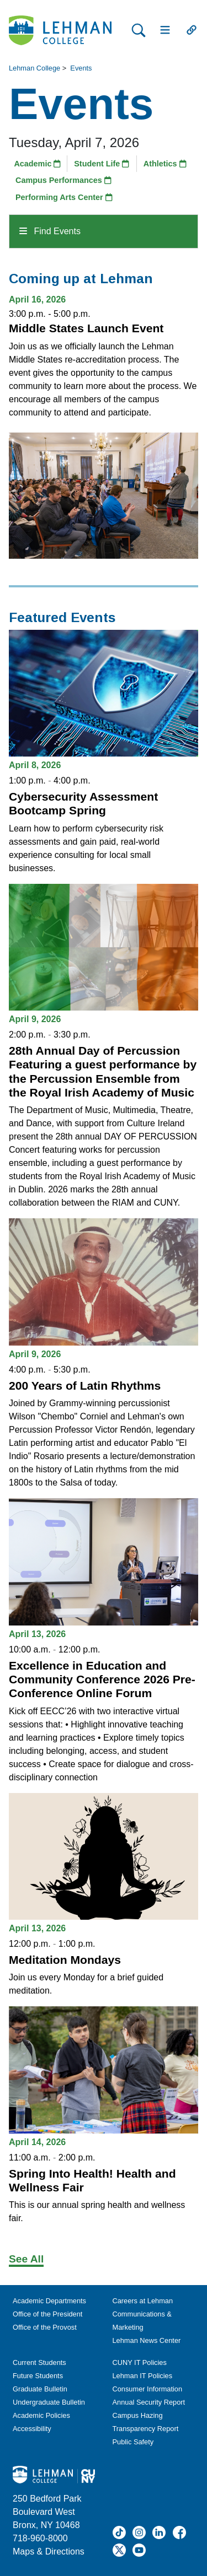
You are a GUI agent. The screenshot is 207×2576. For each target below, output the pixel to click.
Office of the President (47, 2314)
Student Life (101, 163)
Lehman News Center (147, 2340)
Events (81, 68)
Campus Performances (63, 180)
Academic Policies (41, 2415)
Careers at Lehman (143, 2301)
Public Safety (133, 2442)
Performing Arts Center (64, 197)
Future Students (38, 2376)
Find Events (50, 231)
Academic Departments (49, 2301)
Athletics (165, 163)
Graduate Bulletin (40, 2389)
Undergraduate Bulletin (49, 2402)
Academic (37, 163)
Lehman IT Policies (143, 2376)
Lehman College (34, 68)
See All (26, 2259)
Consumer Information (148, 2389)
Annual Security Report (149, 2402)
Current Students (39, 2362)
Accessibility (32, 2428)
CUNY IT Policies (140, 2362)
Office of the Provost (45, 2327)
